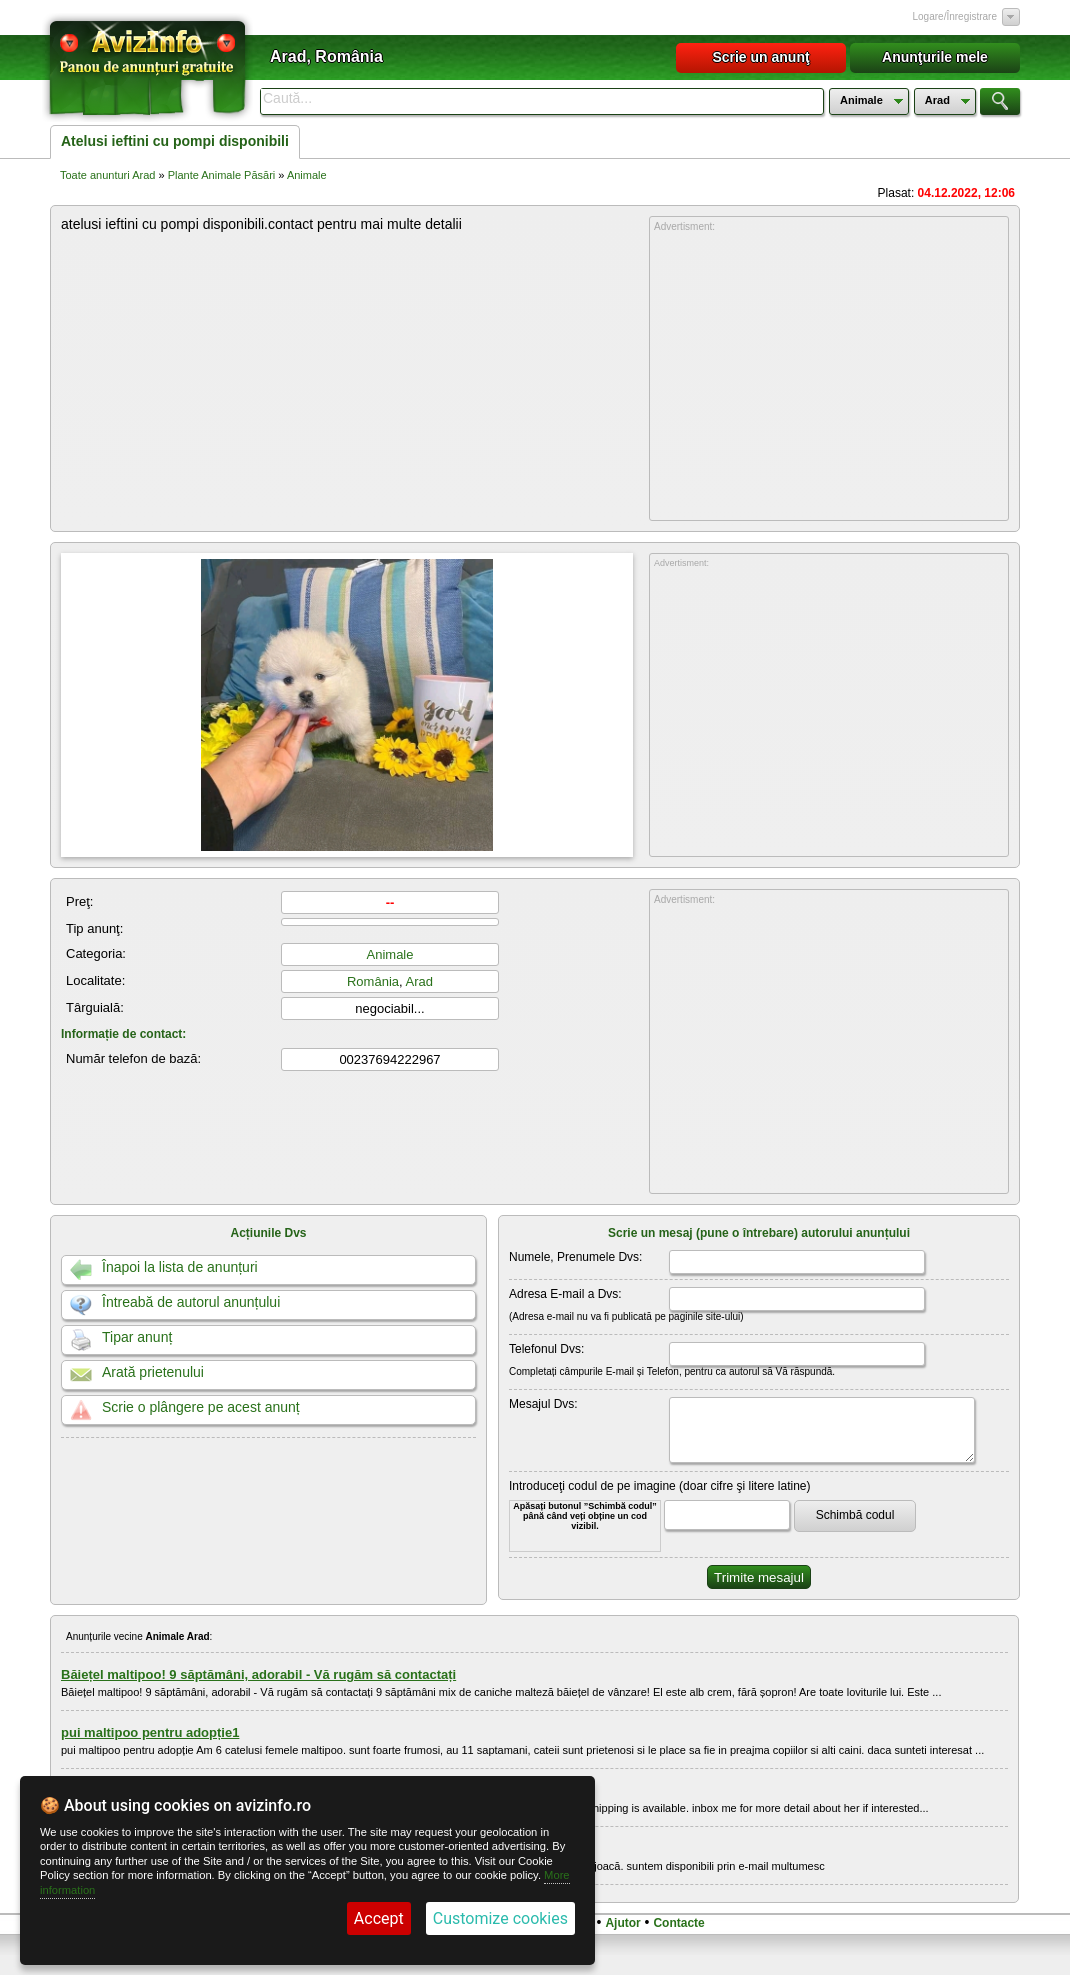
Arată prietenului (153, 1372)
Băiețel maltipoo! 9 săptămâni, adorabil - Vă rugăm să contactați (258, 1674)
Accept (379, 1918)
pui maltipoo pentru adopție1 (150, 1732)
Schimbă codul (855, 1515)
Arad (419, 981)
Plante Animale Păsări (222, 175)
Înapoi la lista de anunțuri (180, 1267)
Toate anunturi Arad (107, 175)
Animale (307, 175)
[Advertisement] (829, 377)
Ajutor (622, 1923)
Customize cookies (500, 1918)
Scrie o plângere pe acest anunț (201, 1407)
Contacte (678, 1923)
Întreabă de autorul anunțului (191, 1302)
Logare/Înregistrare (955, 16)
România (373, 981)
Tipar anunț (137, 1337)
